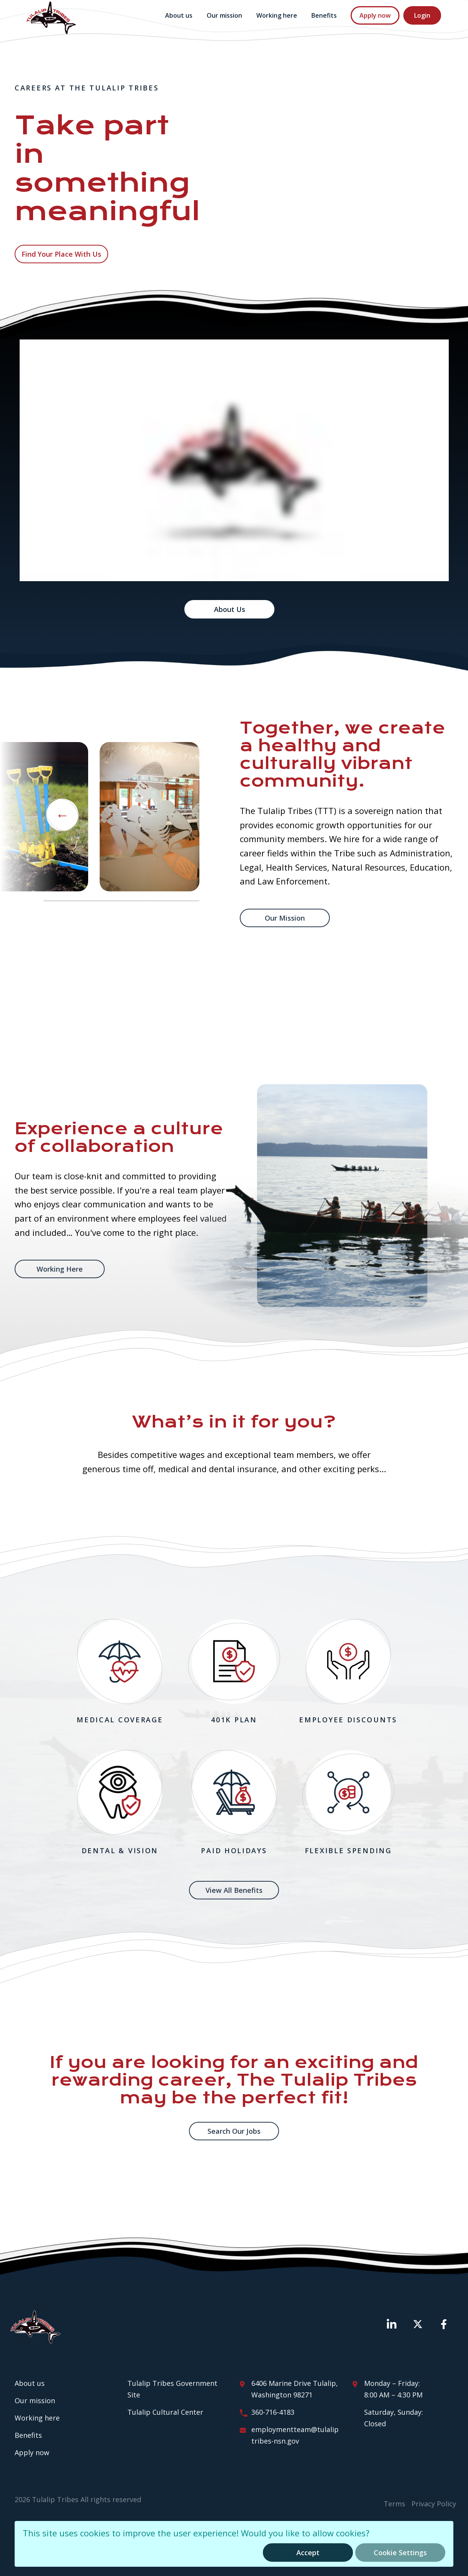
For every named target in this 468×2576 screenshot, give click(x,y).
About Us (229, 609)
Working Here (60, 1269)
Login (422, 15)
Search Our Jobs (234, 2131)
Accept (307, 2552)
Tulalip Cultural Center (165, 2412)
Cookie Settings (400, 2552)
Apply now (375, 15)
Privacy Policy (433, 2503)
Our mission (224, 15)
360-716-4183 (272, 2412)
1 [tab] (69, 900)
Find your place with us (61, 254)
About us (178, 15)
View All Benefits (234, 1890)
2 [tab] (121, 900)
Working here (276, 15)
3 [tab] (173, 900)
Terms (394, 2503)
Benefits (324, 15)
